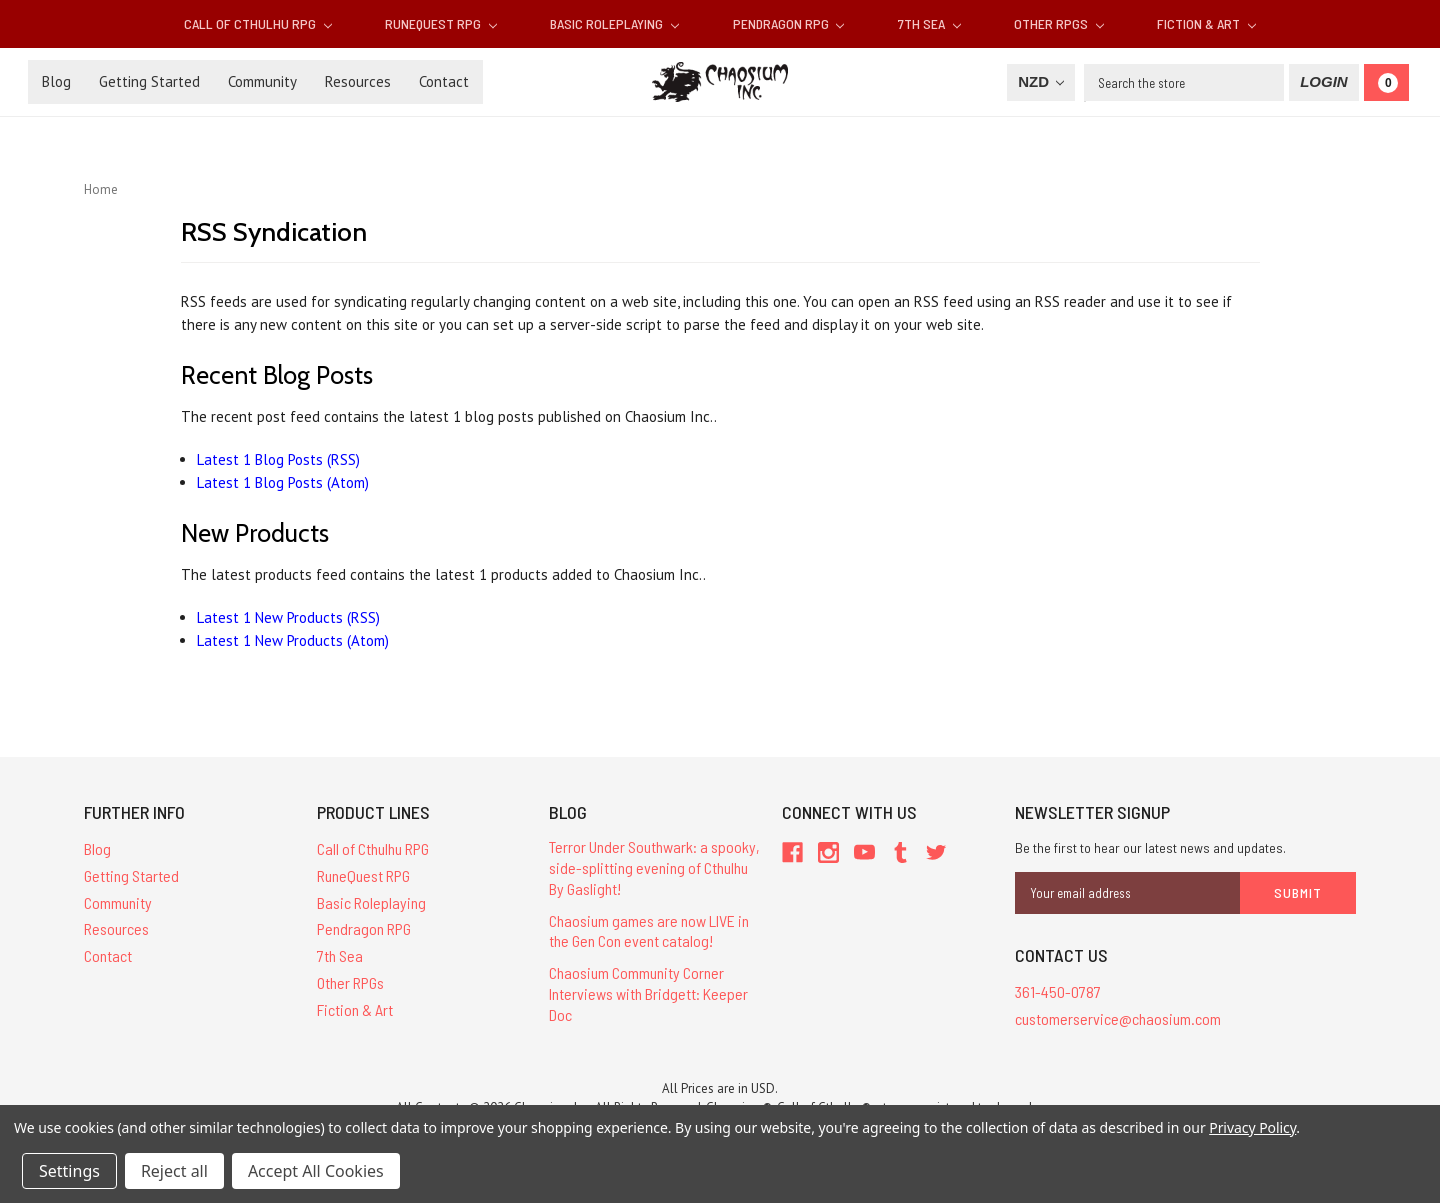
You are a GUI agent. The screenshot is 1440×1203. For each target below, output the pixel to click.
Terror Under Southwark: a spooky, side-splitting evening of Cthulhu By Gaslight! (654, 867)
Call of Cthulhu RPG (258, 23)
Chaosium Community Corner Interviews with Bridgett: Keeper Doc (648, 993)
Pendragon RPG (789, 23)
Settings (69, 1171)
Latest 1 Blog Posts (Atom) (283, 482)
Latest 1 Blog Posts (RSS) (278, 459)
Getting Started (149, 81)
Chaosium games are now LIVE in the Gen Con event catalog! (649, 931)
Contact (444, 81)
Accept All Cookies (316, 1171)
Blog (56, 81)
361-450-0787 (1058, 991)
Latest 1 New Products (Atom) (293, 640)
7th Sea (929, 23)
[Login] (1323, 82)
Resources (358, 81)
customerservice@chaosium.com (1118, 1018)
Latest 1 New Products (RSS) (288, 617)
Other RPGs (1059, 23)
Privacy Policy (1252, 1127)
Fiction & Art (1206, 23)
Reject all (174, 1171)
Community (262, 81)
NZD (1041, 81)
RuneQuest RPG (441, 23)
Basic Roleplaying (614, 23)
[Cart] (1386, 82)
